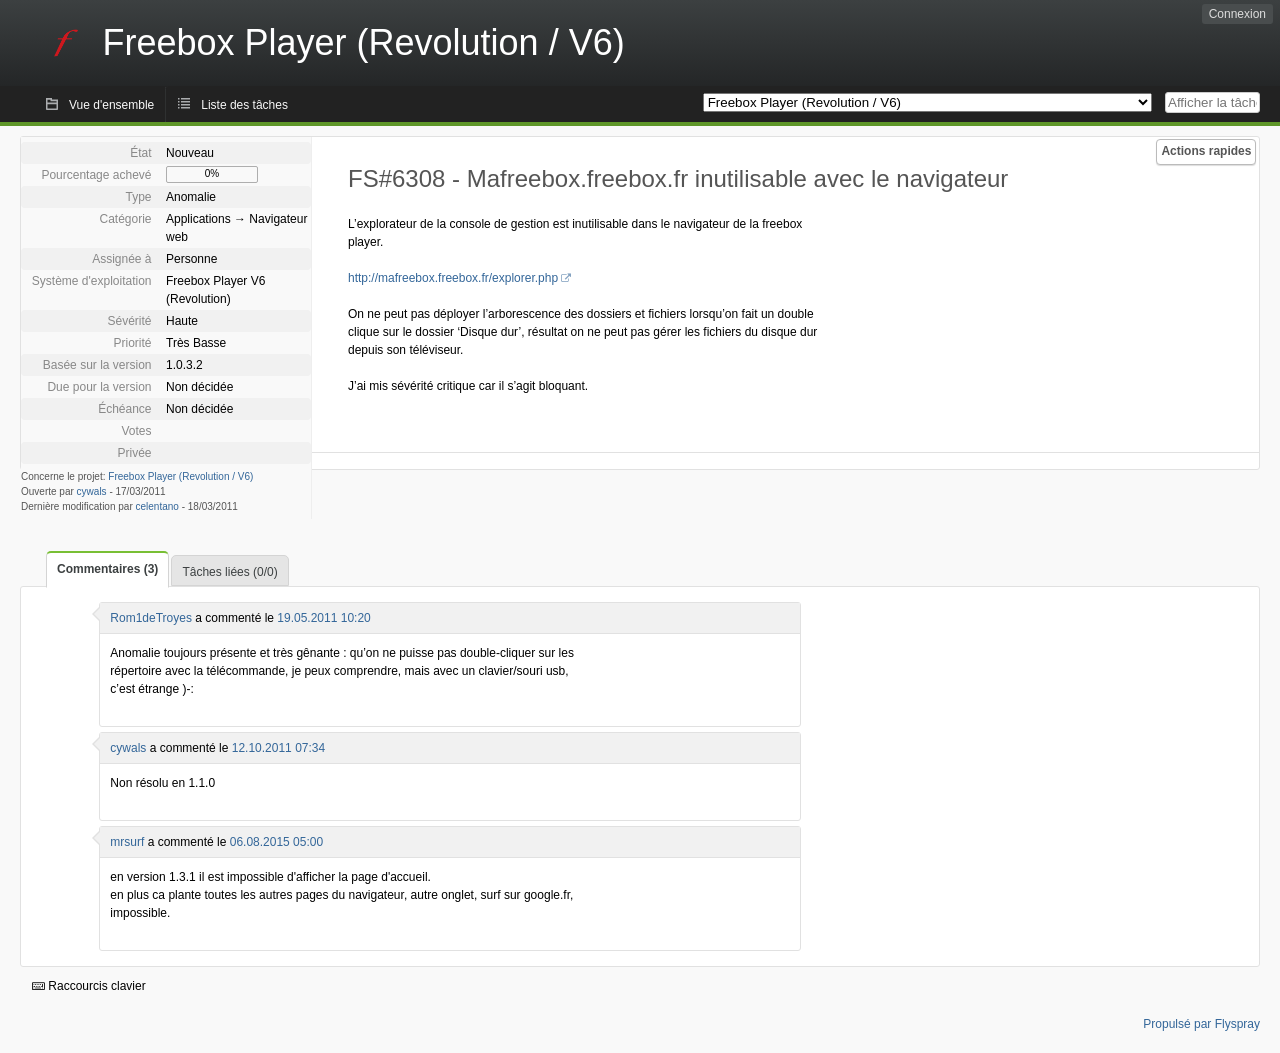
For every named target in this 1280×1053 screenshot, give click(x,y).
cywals (92, 491)
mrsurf (127, 842)
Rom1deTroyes (151, 618)
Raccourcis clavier (89, 986)
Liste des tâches (244, 105)
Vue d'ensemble (111, 105)
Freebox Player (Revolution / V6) (180, 476)
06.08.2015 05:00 (276, 842)
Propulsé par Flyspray (1201, 1024)
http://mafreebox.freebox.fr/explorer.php (453, 278)
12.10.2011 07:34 (278, 748)
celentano (157, 506)
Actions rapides (1206, 151)
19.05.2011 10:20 (323, 618)
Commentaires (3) (107, 569)
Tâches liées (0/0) (229, 572)
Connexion (1237, 14)
